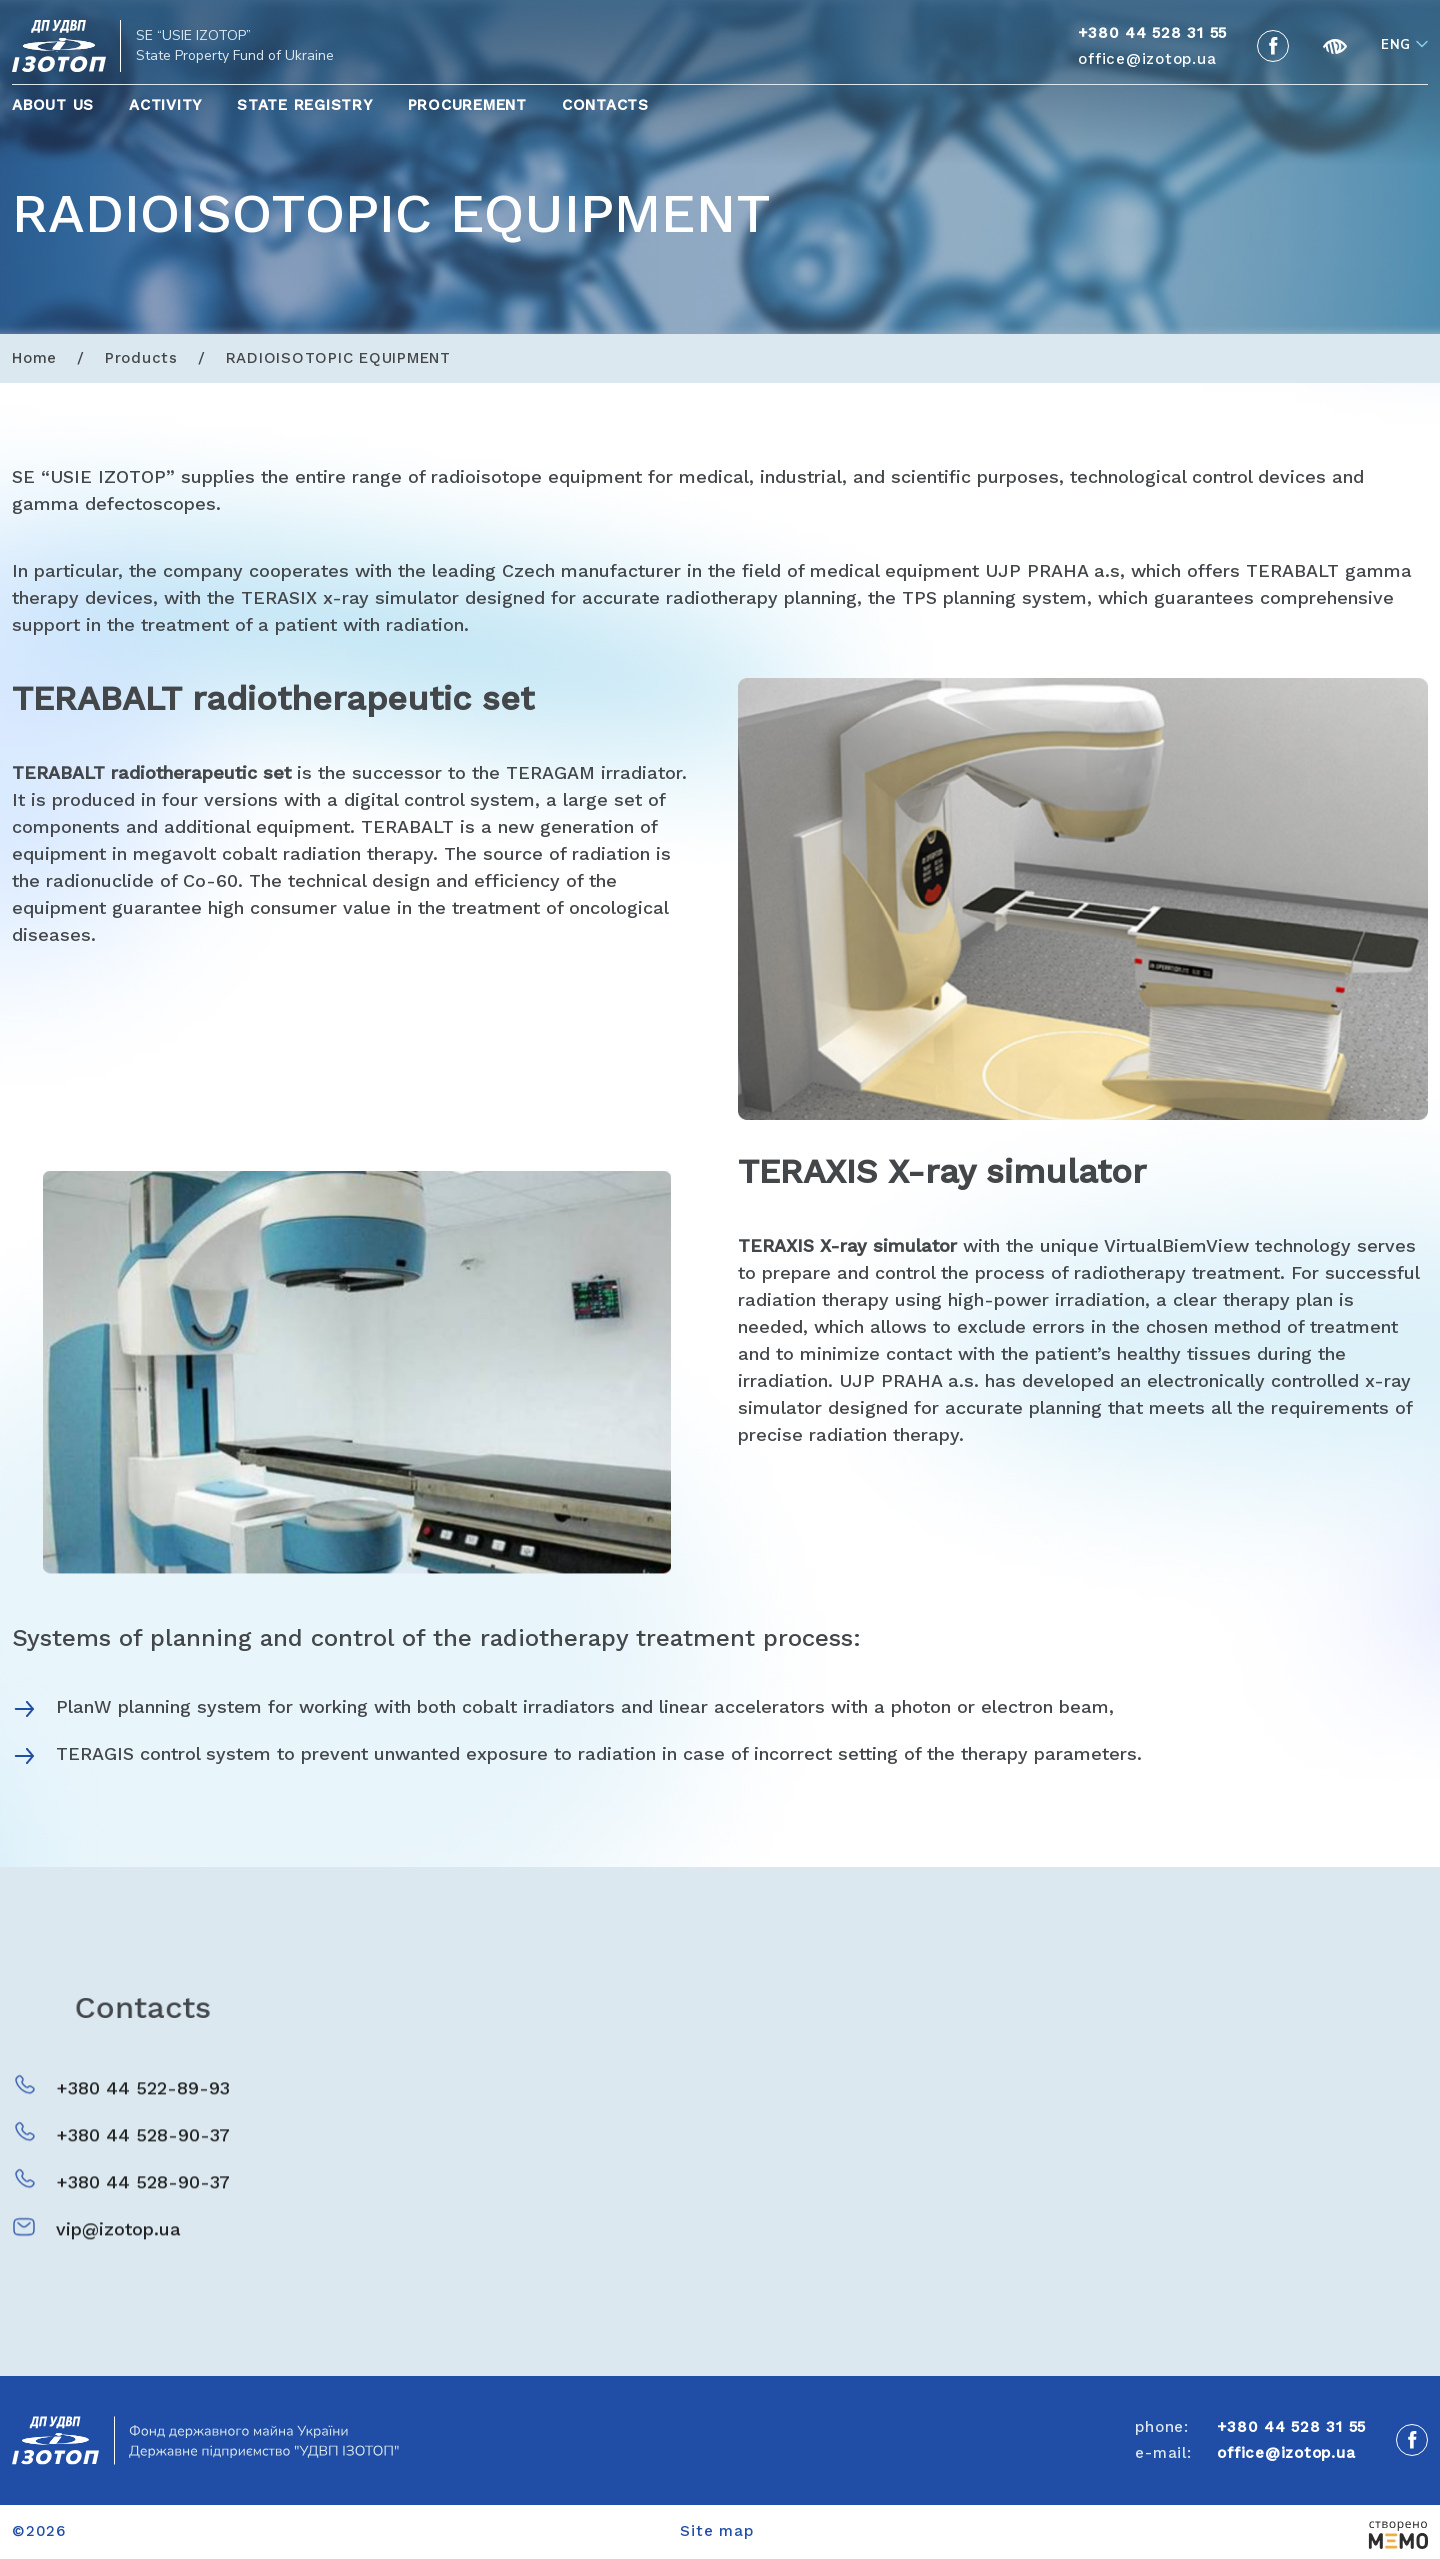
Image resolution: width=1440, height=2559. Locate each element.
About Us (53, 105)
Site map (716, 2531)
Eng (1396, 45)
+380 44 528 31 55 (1291, 2427)
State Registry (305, 105)
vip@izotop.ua (118, 2253)
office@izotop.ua (1147, 59)
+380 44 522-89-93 (143, 2112)
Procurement (467, 105)
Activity (165, 105)
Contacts (605, 105)
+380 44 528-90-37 (143, 2159)
